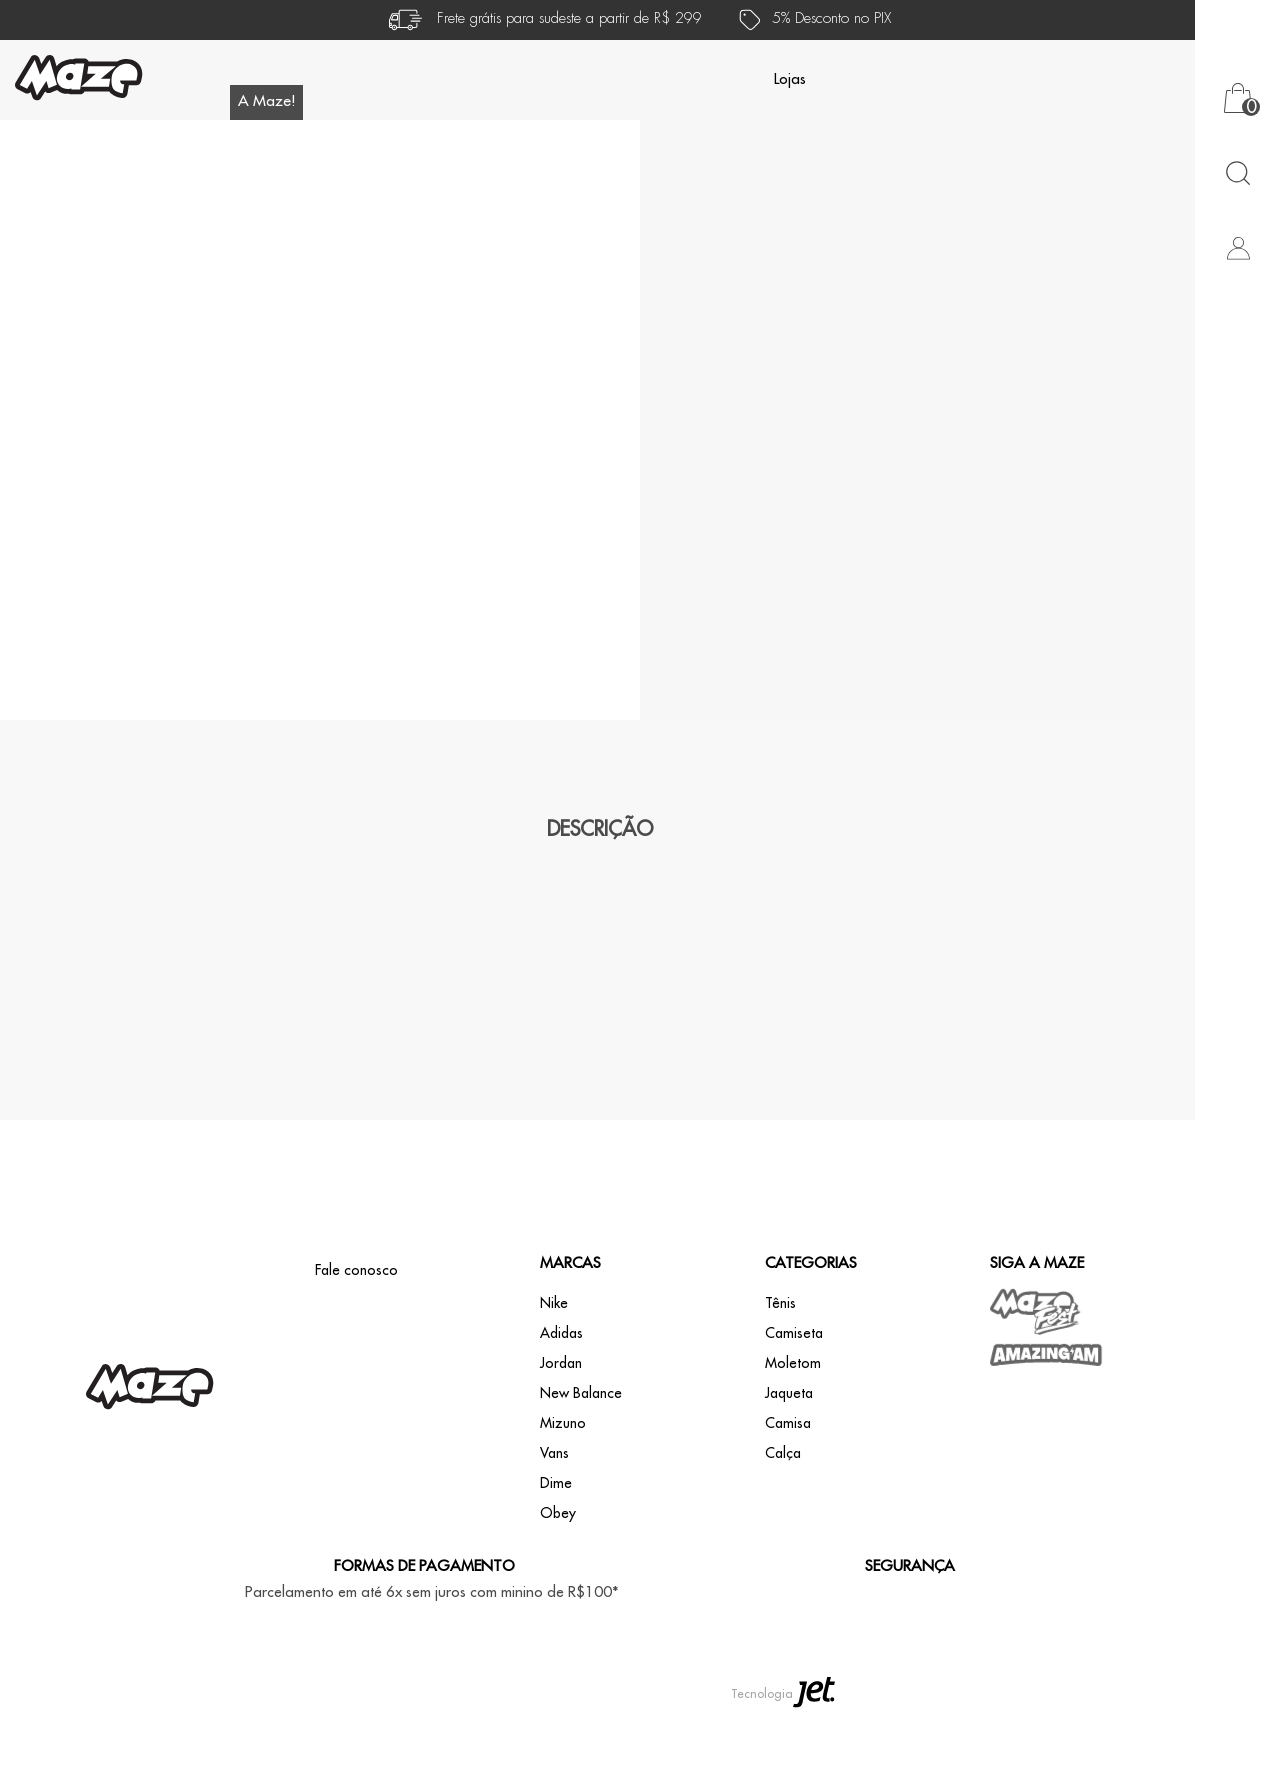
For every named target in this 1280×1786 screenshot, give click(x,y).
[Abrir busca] (1237, 172)
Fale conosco (356, 1345)
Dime (556, 1558)
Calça (783, 1528)
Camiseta (794, 1408)
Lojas (790, 79)
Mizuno (563, 1498)
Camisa (788, 1498)
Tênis (780, 1378)
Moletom (793, 1438)
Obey (558, 1588)
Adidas (561, 1408)
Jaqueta (789, 1468)
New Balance (581, 1468)
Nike (554, 1378)
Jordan (561, 1438)
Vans (554, 1528)
